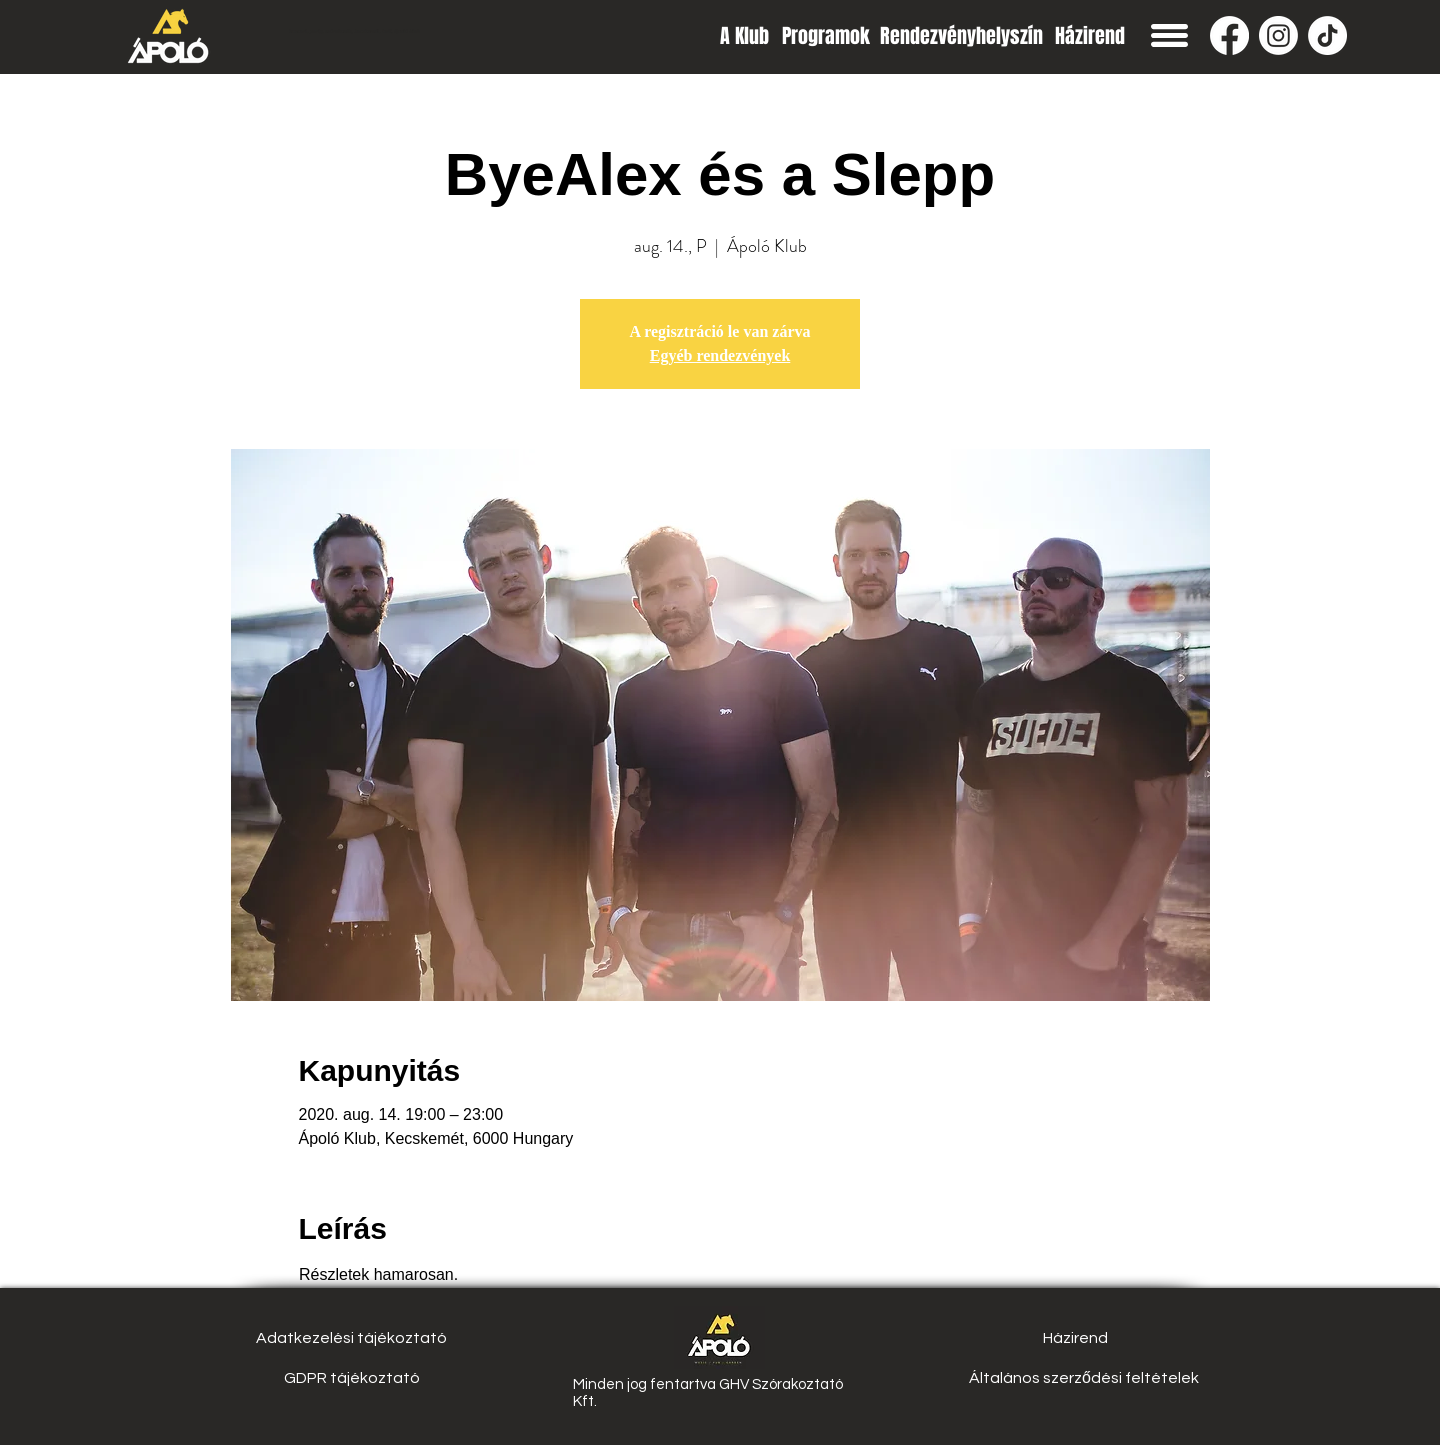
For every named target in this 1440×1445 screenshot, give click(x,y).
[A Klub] (744, 35)
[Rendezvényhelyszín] (961, 35)
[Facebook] (1229, 35)
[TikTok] (1327, 35)
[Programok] (826, 35)
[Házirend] (1089, 35)
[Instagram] (1278, 35)
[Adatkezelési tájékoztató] (351, 1338)
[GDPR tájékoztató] (351, 1378)
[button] (1169, 35)
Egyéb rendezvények (720, 355)
